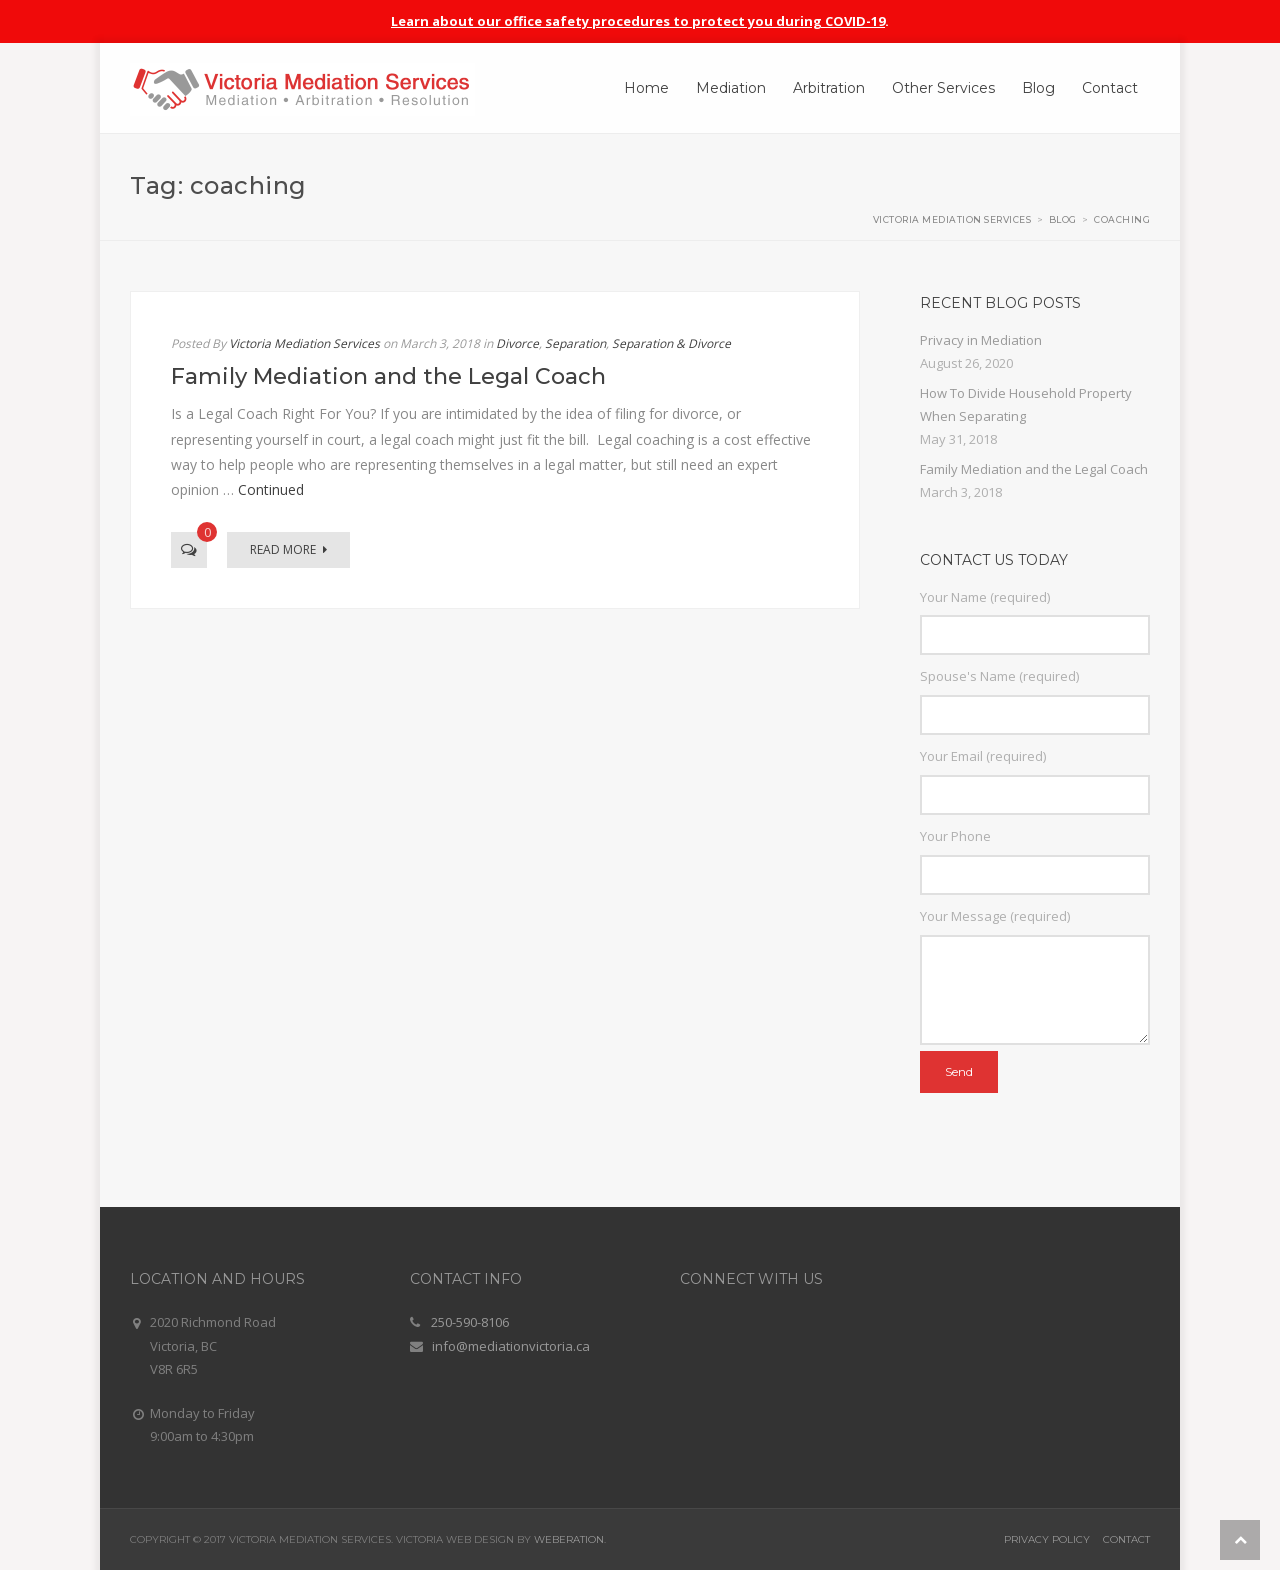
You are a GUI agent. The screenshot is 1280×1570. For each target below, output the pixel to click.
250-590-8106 (470, 1322)
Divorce (517, 343)
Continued (271, 489)
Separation (575, 343)
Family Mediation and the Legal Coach (388, 376)
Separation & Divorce (671, 343)
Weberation (569, 1539)
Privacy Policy (1047, 1539)
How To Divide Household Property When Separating (1026, 404)
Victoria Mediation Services (304, 343)
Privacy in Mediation (981, 340)
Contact (1126, 1539)
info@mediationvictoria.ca (511, 1346)
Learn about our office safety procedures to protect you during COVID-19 (638, 21)
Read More (288, 549)
